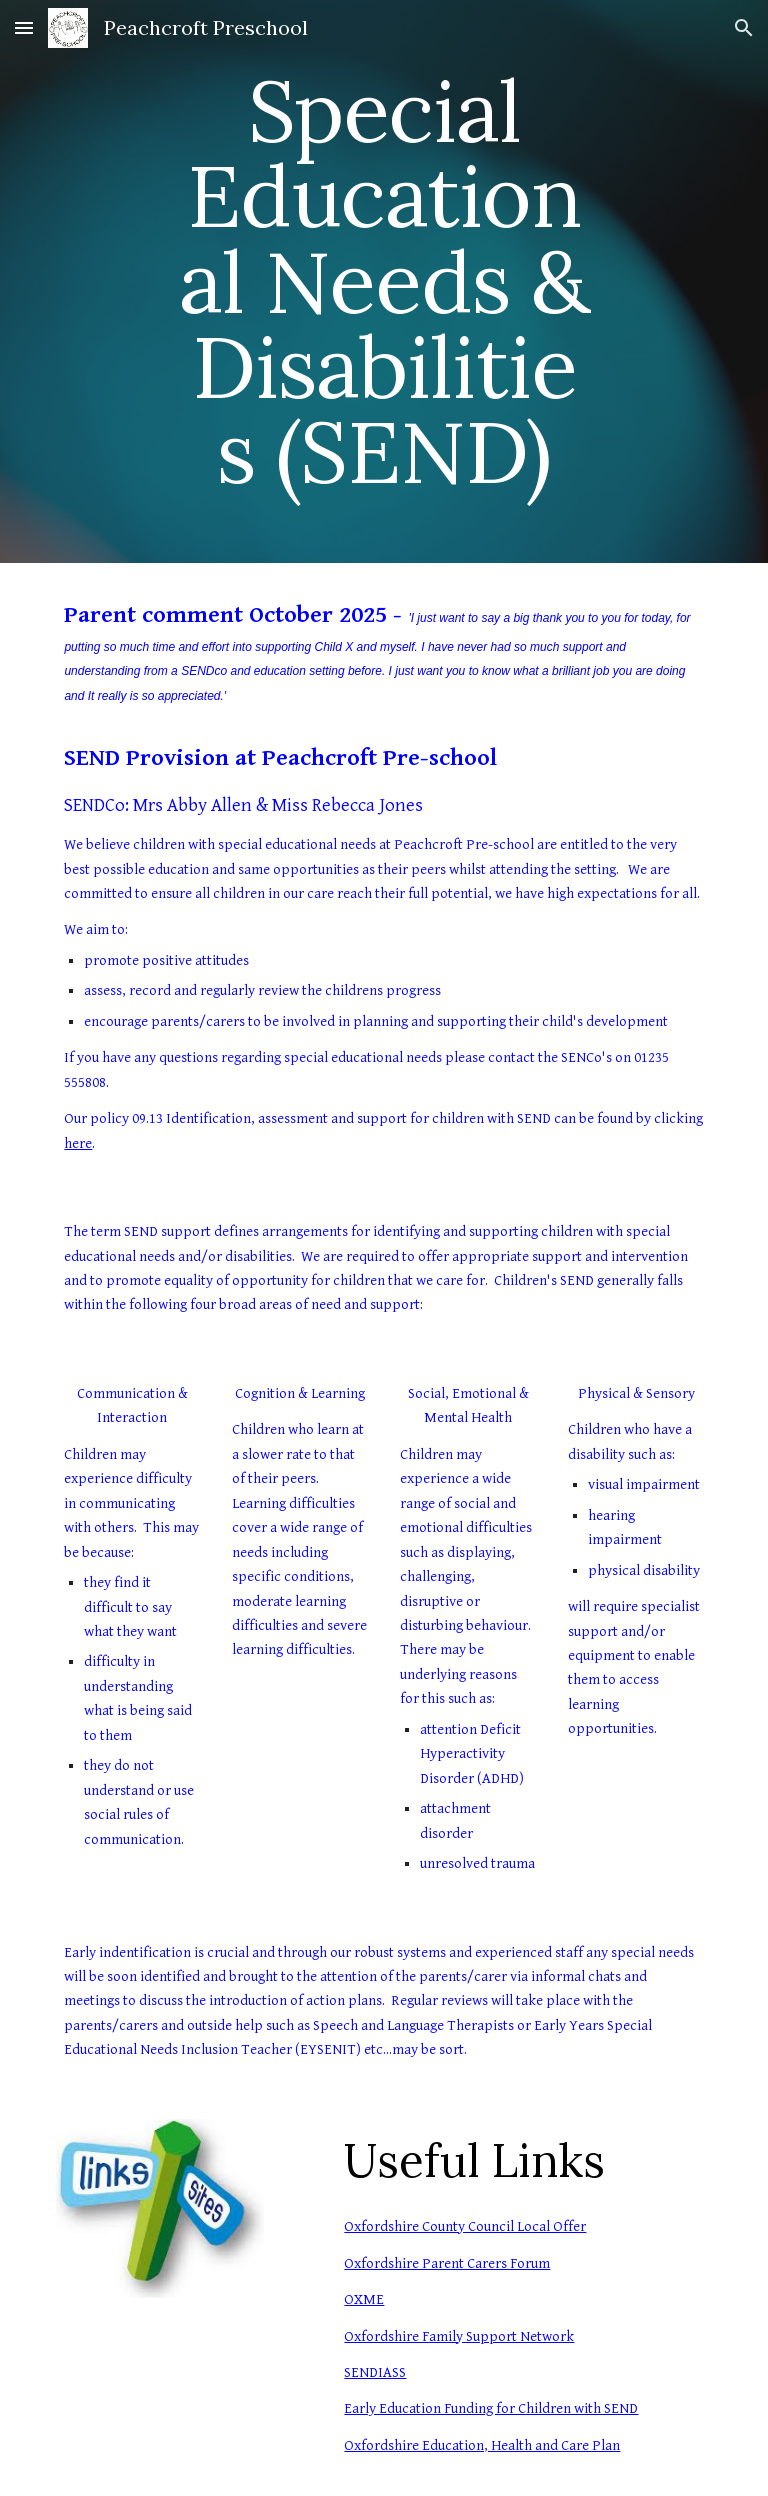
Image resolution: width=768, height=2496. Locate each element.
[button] (24, 27)
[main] (383, 281)
